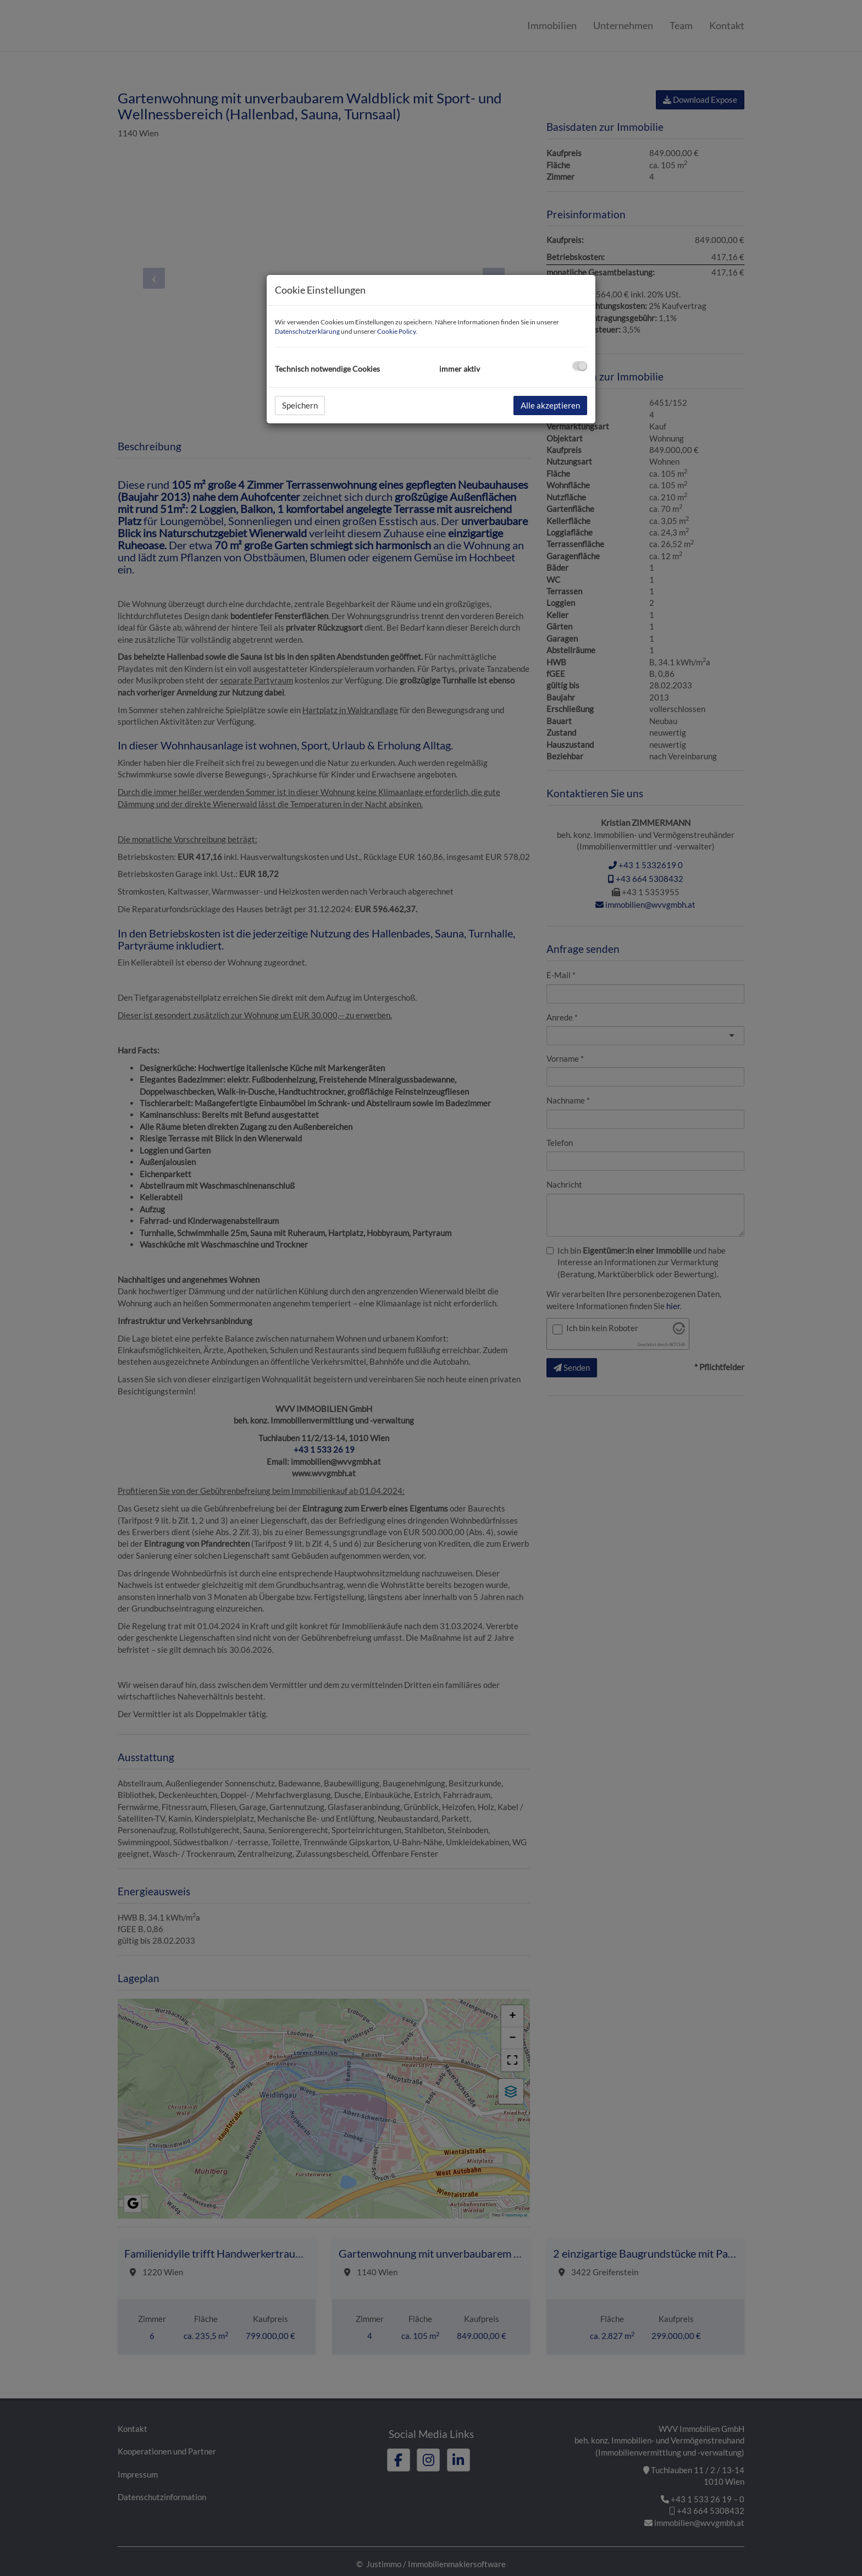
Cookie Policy (396, 331)
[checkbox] (579, 366)
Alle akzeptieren (550, 405)
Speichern (300, 405)
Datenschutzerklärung (307, 331)
